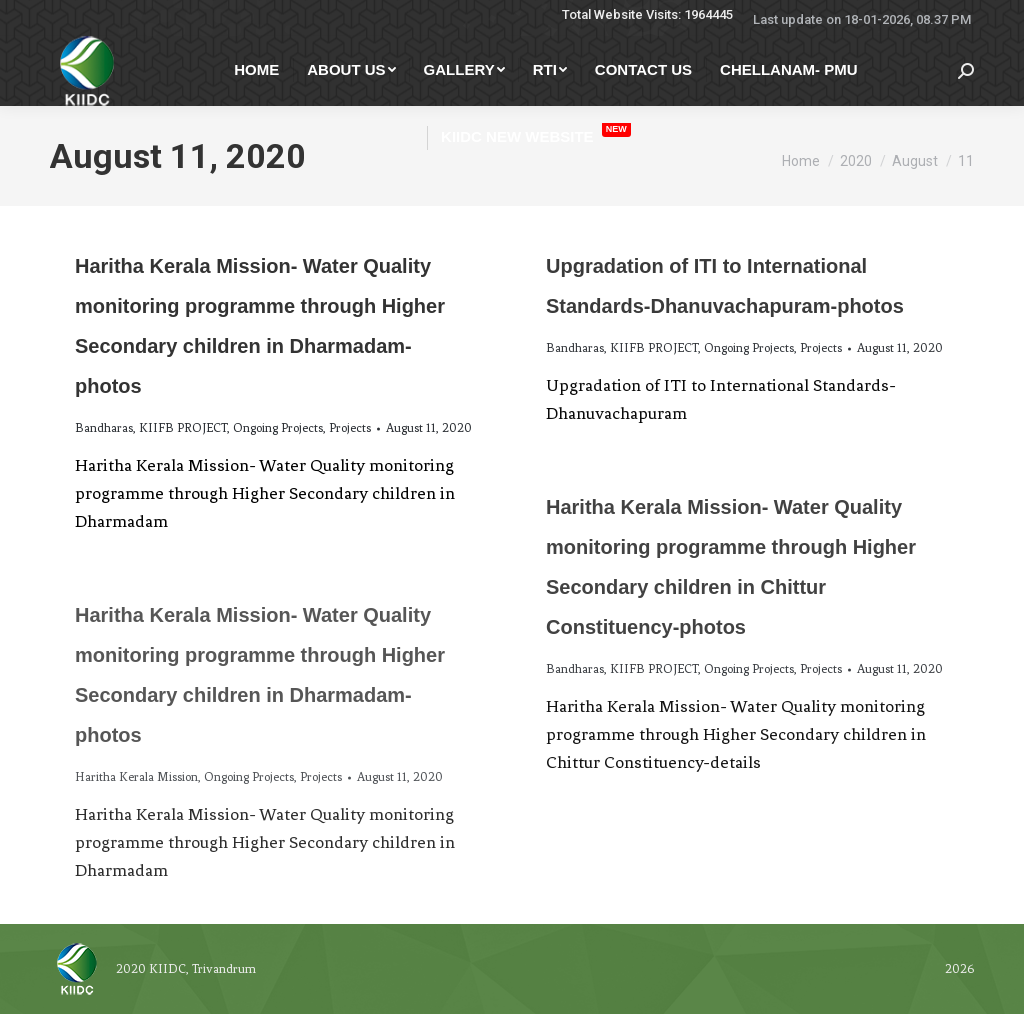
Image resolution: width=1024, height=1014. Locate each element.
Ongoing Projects (278, 428)
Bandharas (104, 428)
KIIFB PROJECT (183, 428)
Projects (350, 428)
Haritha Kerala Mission (136, 777)
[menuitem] (256, 69)
